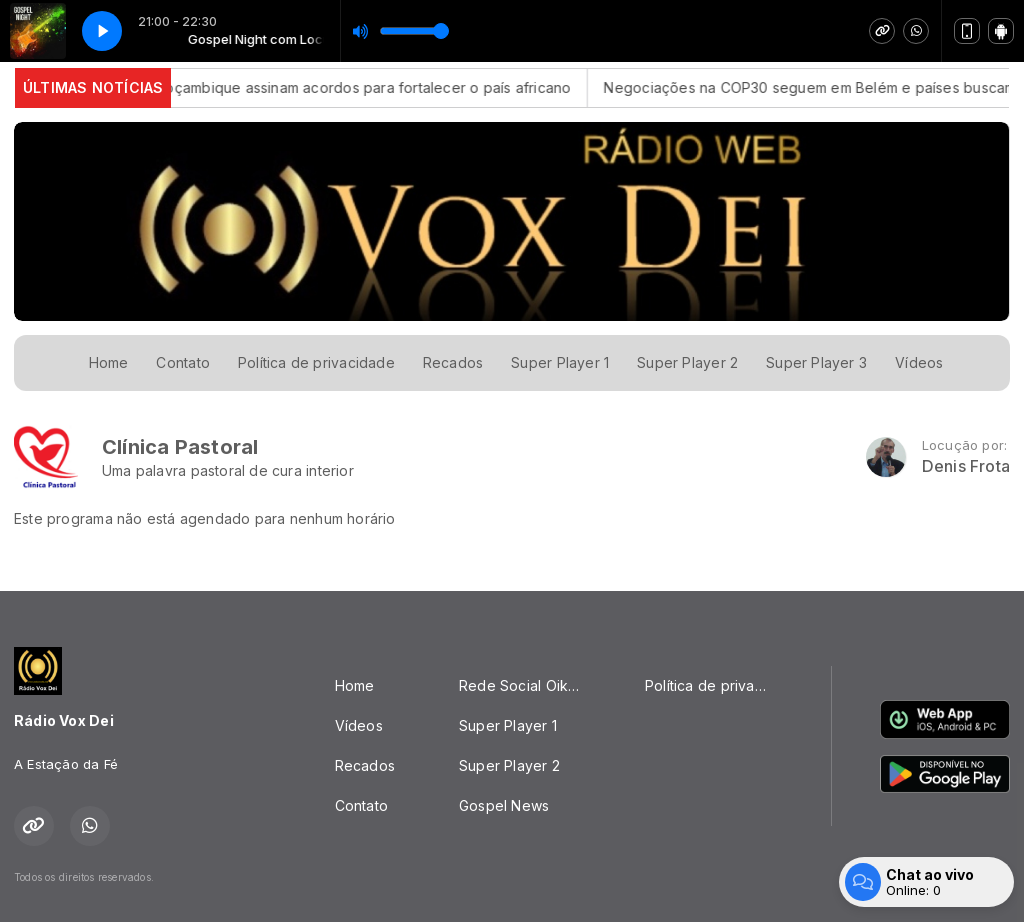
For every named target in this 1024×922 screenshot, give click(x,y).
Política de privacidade (316, 362)
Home (109, 362)
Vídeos (919, 362)
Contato (182, 362)
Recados (453, 362)
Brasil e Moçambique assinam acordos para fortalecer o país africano (351, 87)
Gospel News (504, 805)
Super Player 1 (560, 362)
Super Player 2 (687, 362)
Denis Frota (966, 466)
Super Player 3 (816, 362)
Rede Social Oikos (522, 685)
